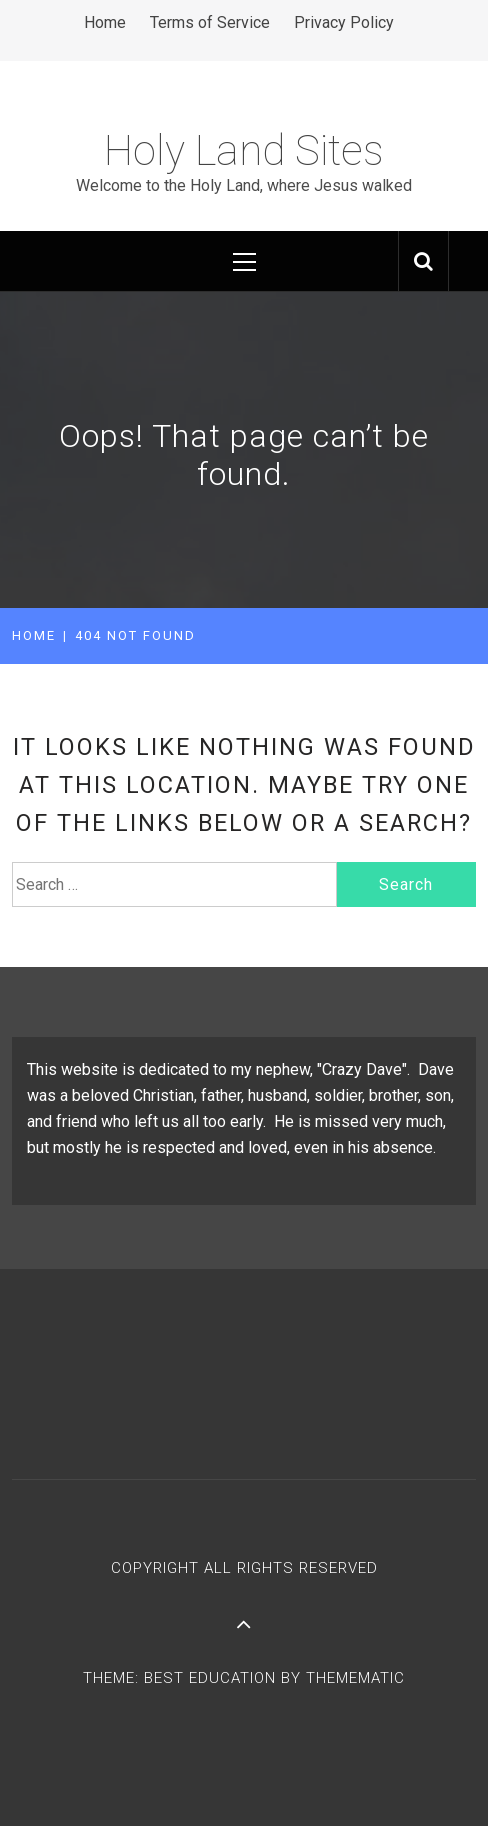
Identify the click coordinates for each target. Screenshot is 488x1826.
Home (105, 22)
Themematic (355, 1678)
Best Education (212, 1678)
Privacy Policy (344, 22)
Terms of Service (210, 22)
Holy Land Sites (244, 150)
